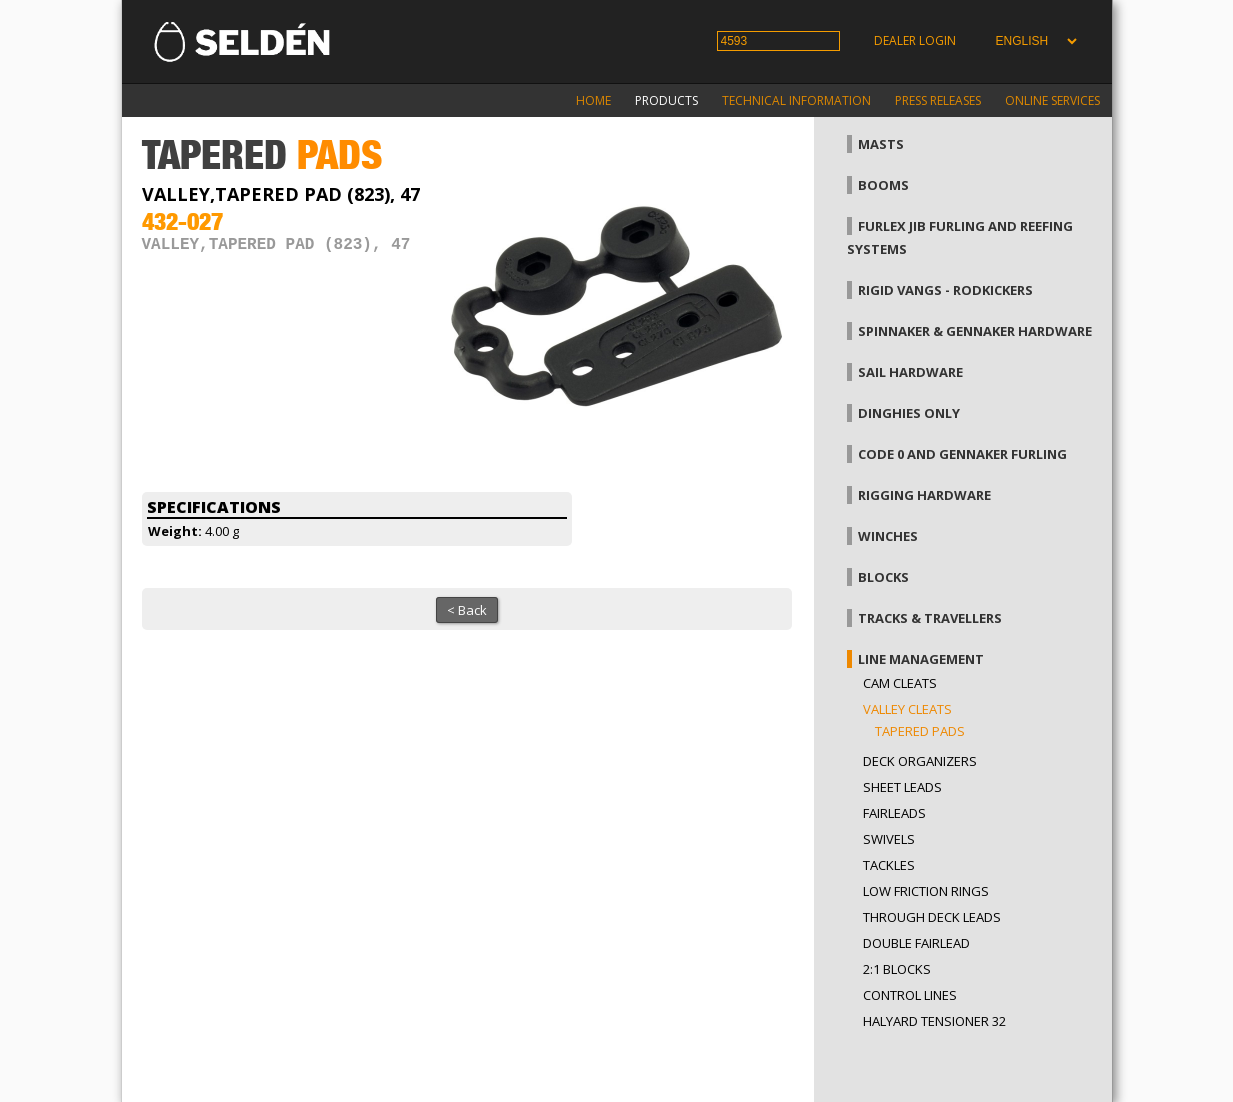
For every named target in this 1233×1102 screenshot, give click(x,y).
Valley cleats (907, 709)
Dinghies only (909, 413)
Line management (921, 659)
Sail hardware (910, 372)
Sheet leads (902, 787)
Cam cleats (900, 683)
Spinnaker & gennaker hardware (975, 331)
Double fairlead (916, 943)
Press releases (938, 100)
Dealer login (915, 40)
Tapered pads (920, 731)
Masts (881, 144)
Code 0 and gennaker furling (962, 454)
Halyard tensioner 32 (934, 1021)
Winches (888, 536)
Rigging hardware (924, 495)
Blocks (883, 577)
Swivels (889, 839)
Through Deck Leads (932, 917)
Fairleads (894, 813)
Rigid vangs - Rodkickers (945, 290)
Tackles (889, 865)
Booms (883, 185)
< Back (467, 610)
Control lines (910, 995)
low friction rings (926, 891)
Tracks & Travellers (930, 618)
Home (593, 100)
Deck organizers (920, 761)
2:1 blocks (897, 969)
